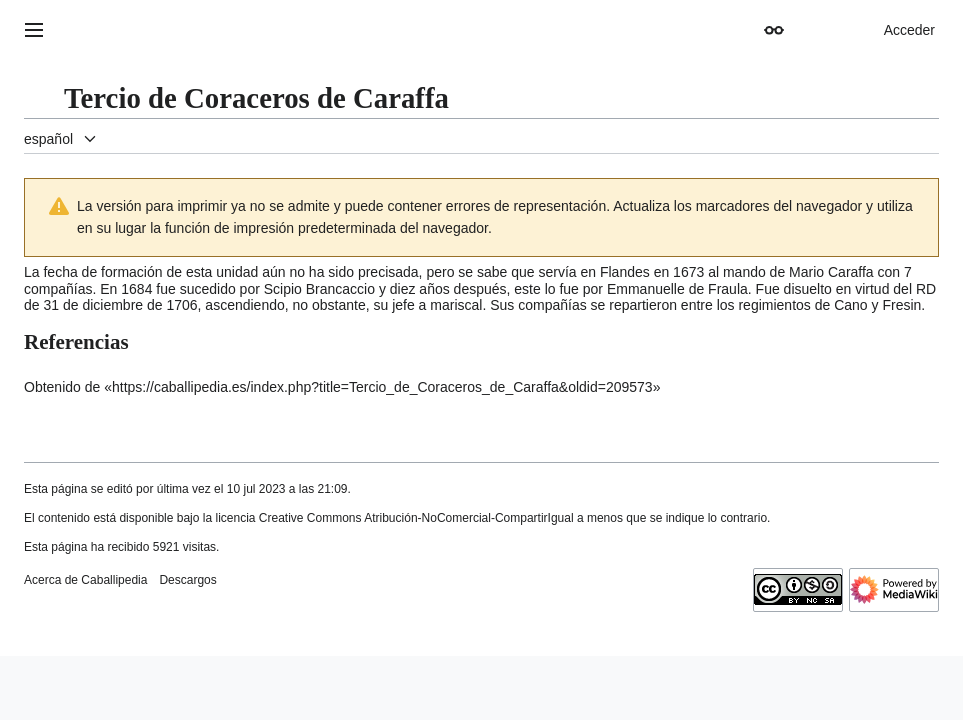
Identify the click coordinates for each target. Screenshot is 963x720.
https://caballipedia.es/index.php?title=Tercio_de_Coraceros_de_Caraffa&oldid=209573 (382, 387)
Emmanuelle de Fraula (677, 289)
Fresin (901, 305)
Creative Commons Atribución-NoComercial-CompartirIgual (416, 518)
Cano (850, 305)
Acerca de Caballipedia (85, 580)
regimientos (774, 305)
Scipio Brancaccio (319, 289)
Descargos (187, 580)
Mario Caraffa (831, 272)
